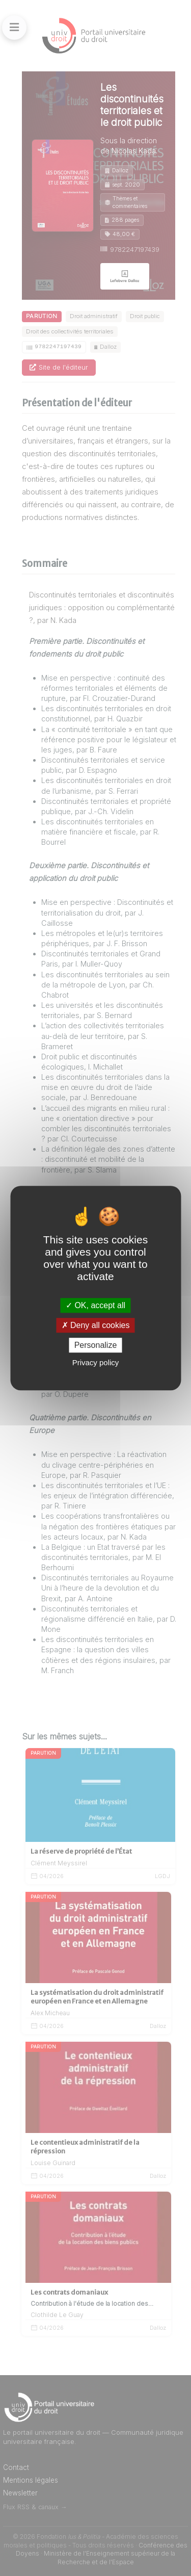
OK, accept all (95, 1305)
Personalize (95, 1345)
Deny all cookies (96, 1325)
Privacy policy (95, 1362)
